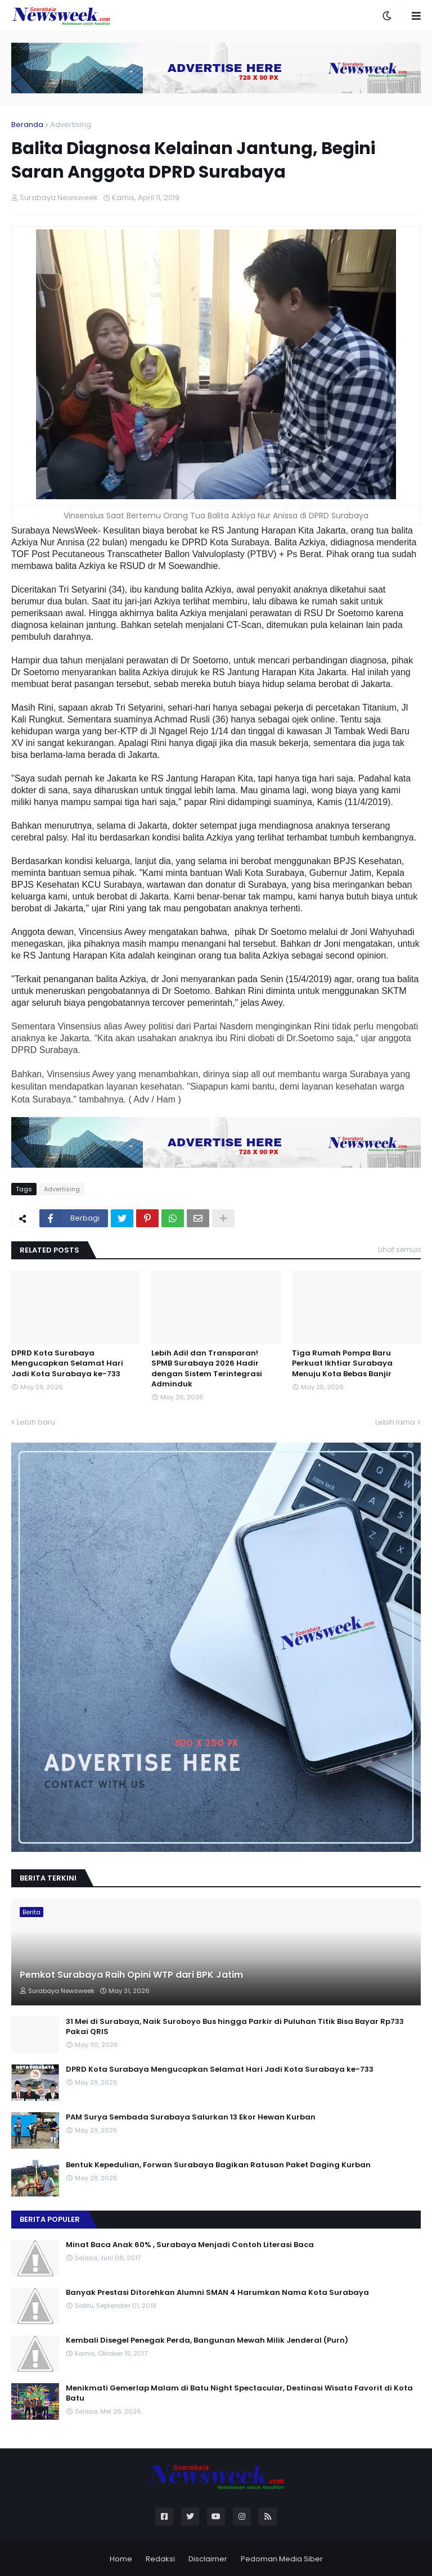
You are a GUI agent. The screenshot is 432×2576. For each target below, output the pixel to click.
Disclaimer (207, 2559)
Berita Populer (50, 2219)
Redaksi (160, 2559)
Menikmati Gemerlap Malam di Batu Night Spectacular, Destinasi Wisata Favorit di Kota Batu (239, 2393)
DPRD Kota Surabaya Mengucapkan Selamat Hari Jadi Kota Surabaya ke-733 (67, 1363)
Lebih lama (395, 1422)
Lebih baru (36, 1422)
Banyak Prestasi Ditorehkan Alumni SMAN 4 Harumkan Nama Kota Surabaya (217, 2293)
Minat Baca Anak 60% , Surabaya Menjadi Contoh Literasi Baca (190, 2245)
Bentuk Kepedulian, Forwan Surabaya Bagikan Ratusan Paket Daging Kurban (218, 2165)
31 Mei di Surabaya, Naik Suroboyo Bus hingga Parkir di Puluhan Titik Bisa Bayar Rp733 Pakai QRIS (235, 2027)
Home (121, 2559)
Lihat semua (399, 1249)
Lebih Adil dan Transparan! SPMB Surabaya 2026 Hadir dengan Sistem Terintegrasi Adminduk (206, 1368)
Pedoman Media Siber (282, 2559)
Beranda (27, 124)
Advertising (70, 124)
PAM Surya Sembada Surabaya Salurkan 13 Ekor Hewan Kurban (191, 2117)
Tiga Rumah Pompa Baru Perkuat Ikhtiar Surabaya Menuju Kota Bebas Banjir (342, 1363)
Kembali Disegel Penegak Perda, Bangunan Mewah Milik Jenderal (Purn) (207, 2340)
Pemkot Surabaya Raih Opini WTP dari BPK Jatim (131, 1975)
